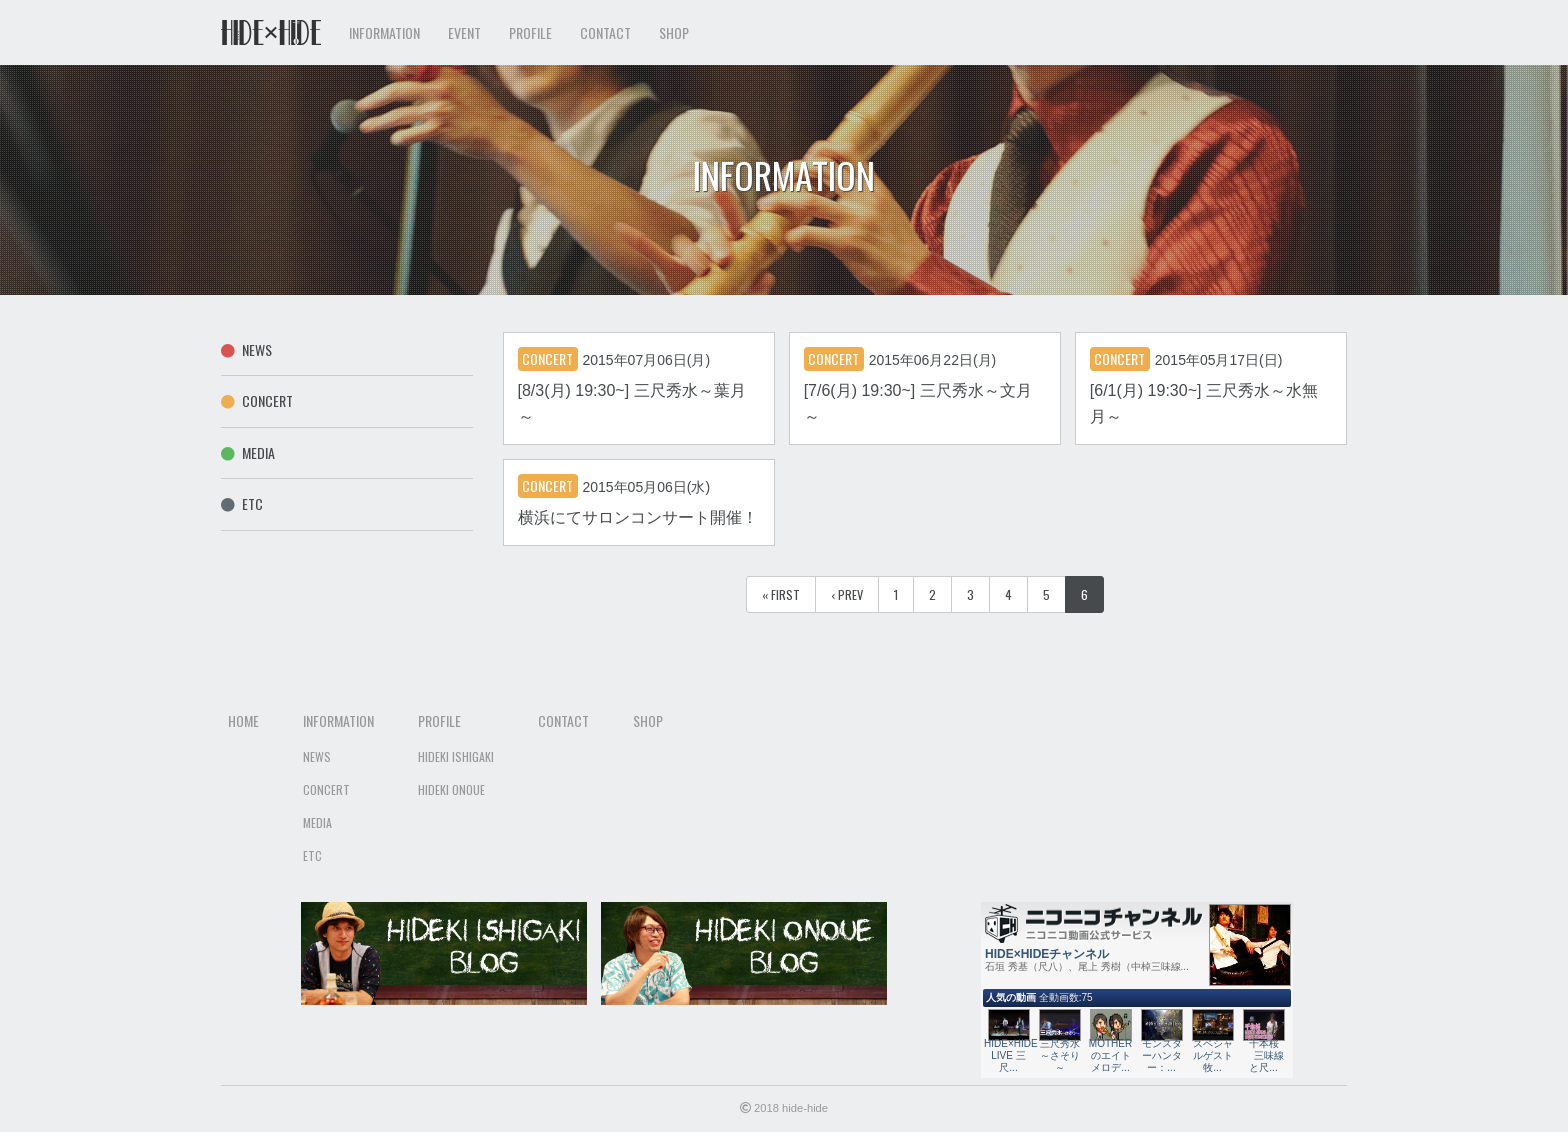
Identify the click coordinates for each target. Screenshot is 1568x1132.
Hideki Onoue (451, 789)
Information (338, 720)
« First (781, 594)
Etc (242, 503)
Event (464, 32)
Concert (257, 400)
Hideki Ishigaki (456, 756)
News (246, 349)
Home (243, 720)
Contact (605, 32)
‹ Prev (847, 594)
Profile (439, 720)
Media (248, 452)
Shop (674, 32)
